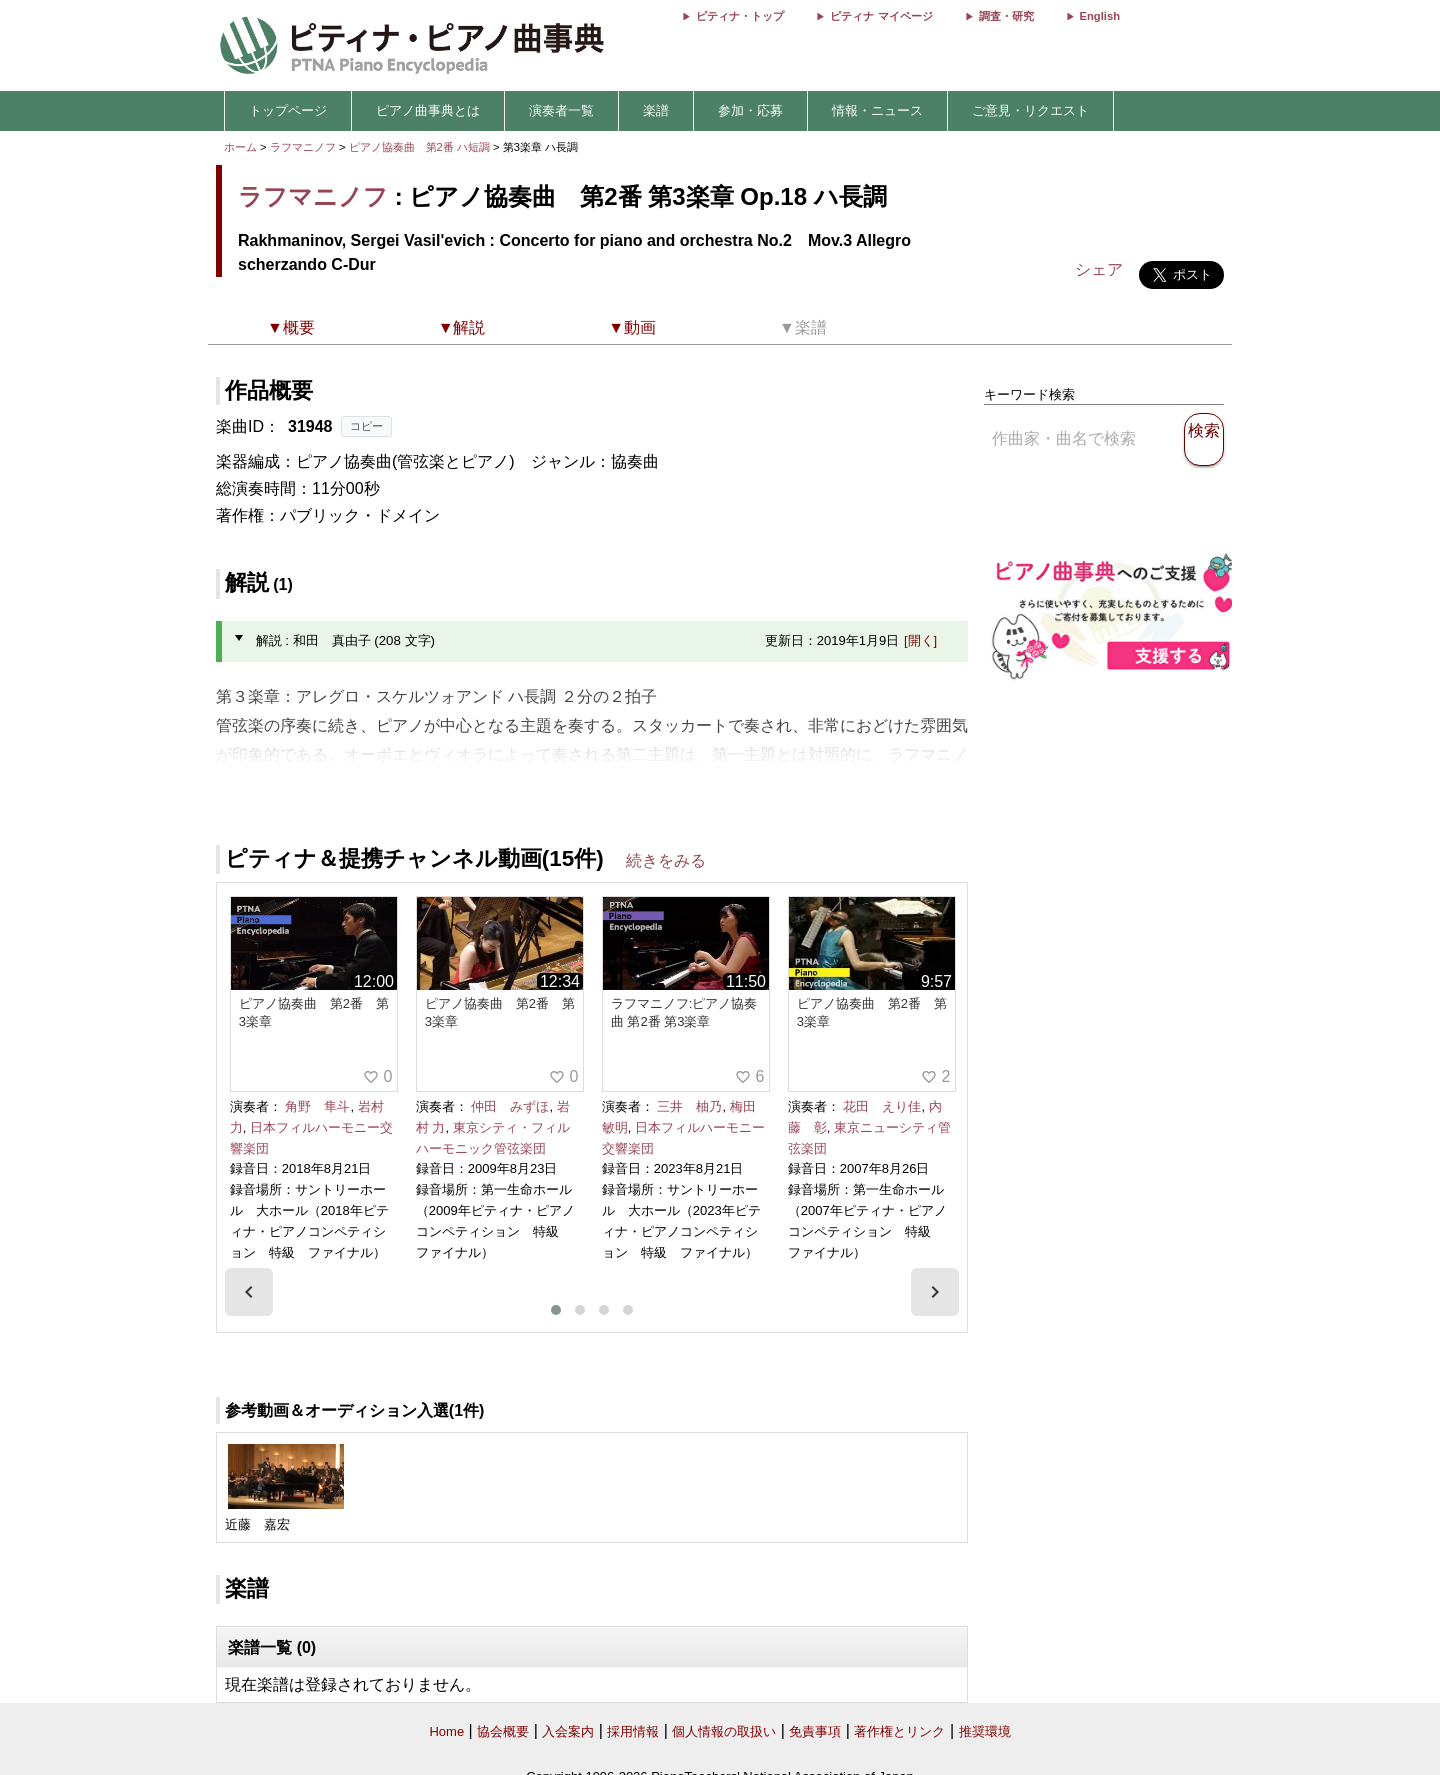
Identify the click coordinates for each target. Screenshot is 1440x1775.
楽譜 (656, 110)
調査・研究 (1006, 16)
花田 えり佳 (882, 1106)
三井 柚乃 (689, 1106)
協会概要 (503, 1731)
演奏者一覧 (561, 110)
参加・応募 (750, 110)
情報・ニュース (877, 110)
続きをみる (666, 860)
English (1100, 16)
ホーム (240, 147)
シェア (1099, 269)
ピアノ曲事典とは (428, 110)
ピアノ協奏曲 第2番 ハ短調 (419, 147)
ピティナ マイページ (881, 16)
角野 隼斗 (317, 1106)
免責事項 (815, 1731)
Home (446, 1731)
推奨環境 (985, 1731)
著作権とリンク (899, 1731)
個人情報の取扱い (724, 1731)
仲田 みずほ (510, 1106)
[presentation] (249, 1292)
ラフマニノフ (303, 147)
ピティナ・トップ (740, 16)
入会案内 (568, 1731)
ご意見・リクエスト (1030, 110)
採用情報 (633, 1731)
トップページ (288, 110)
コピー (366, 426)
